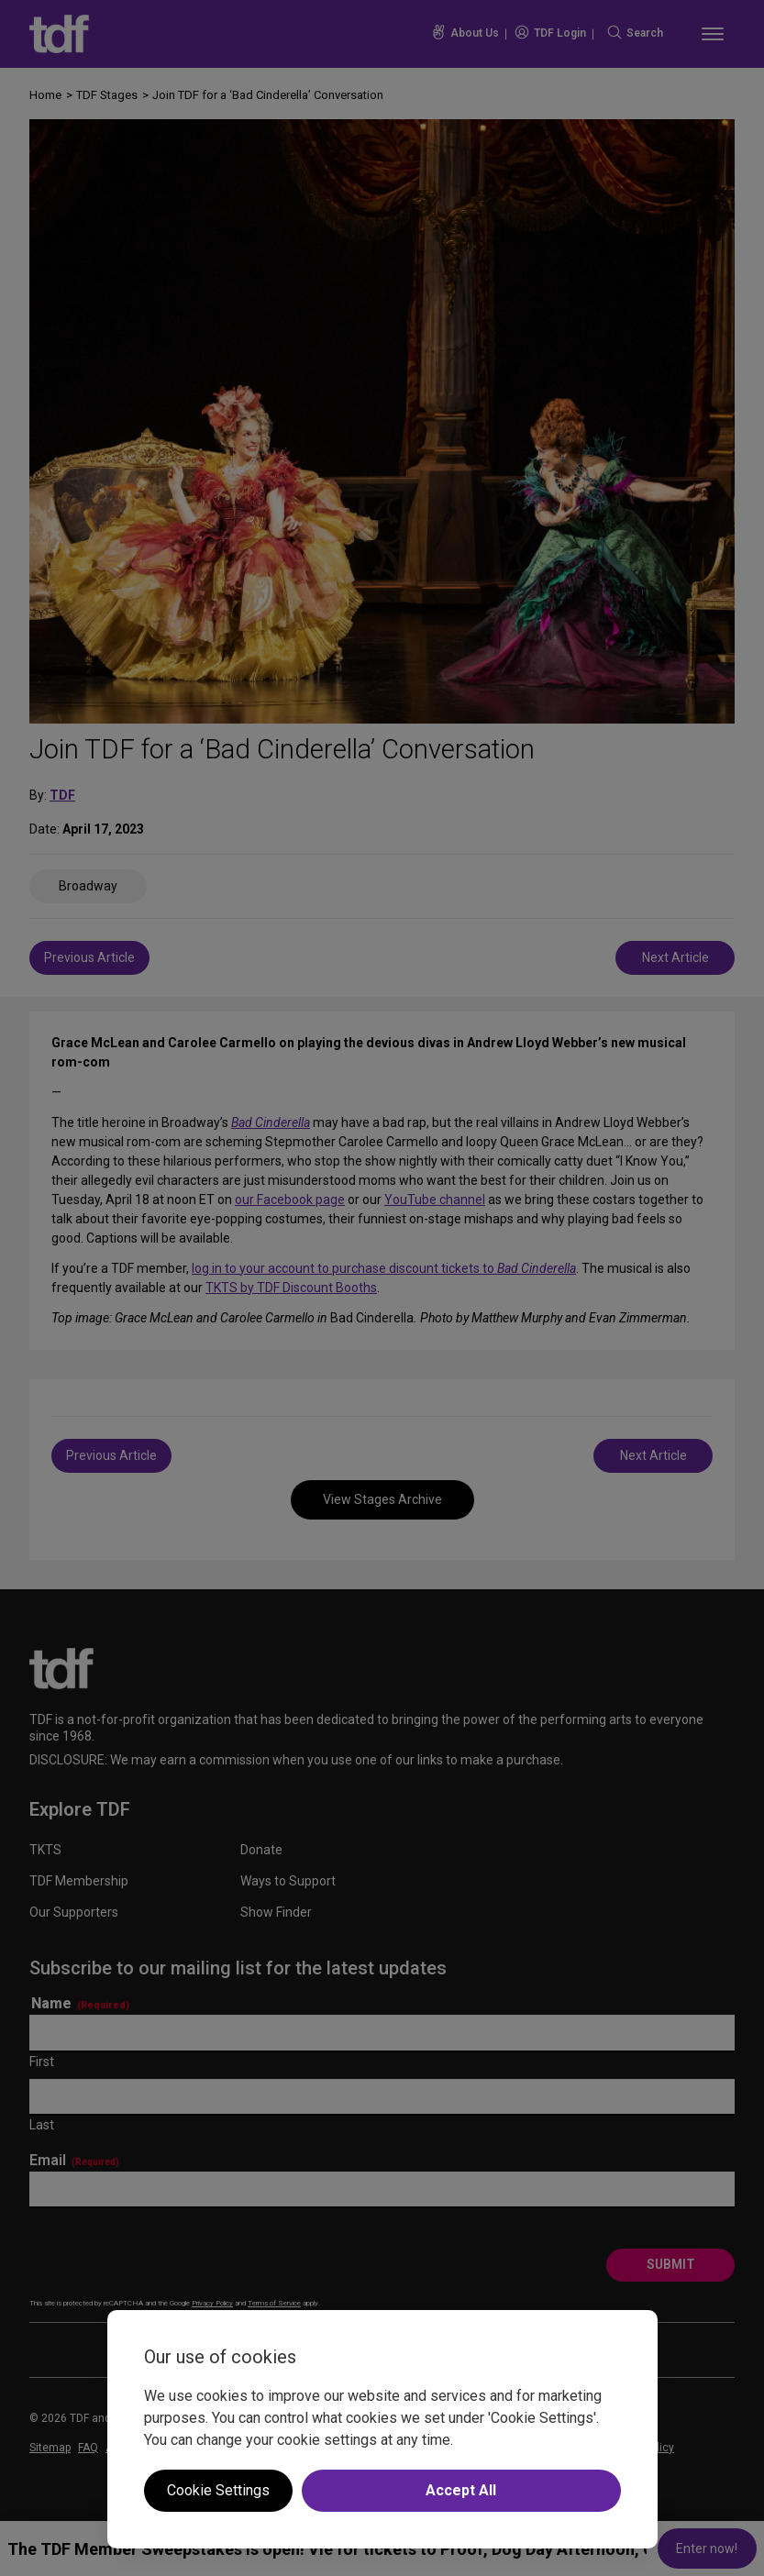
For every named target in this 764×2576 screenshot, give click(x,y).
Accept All (461, 2490)
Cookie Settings (218, 2490)
